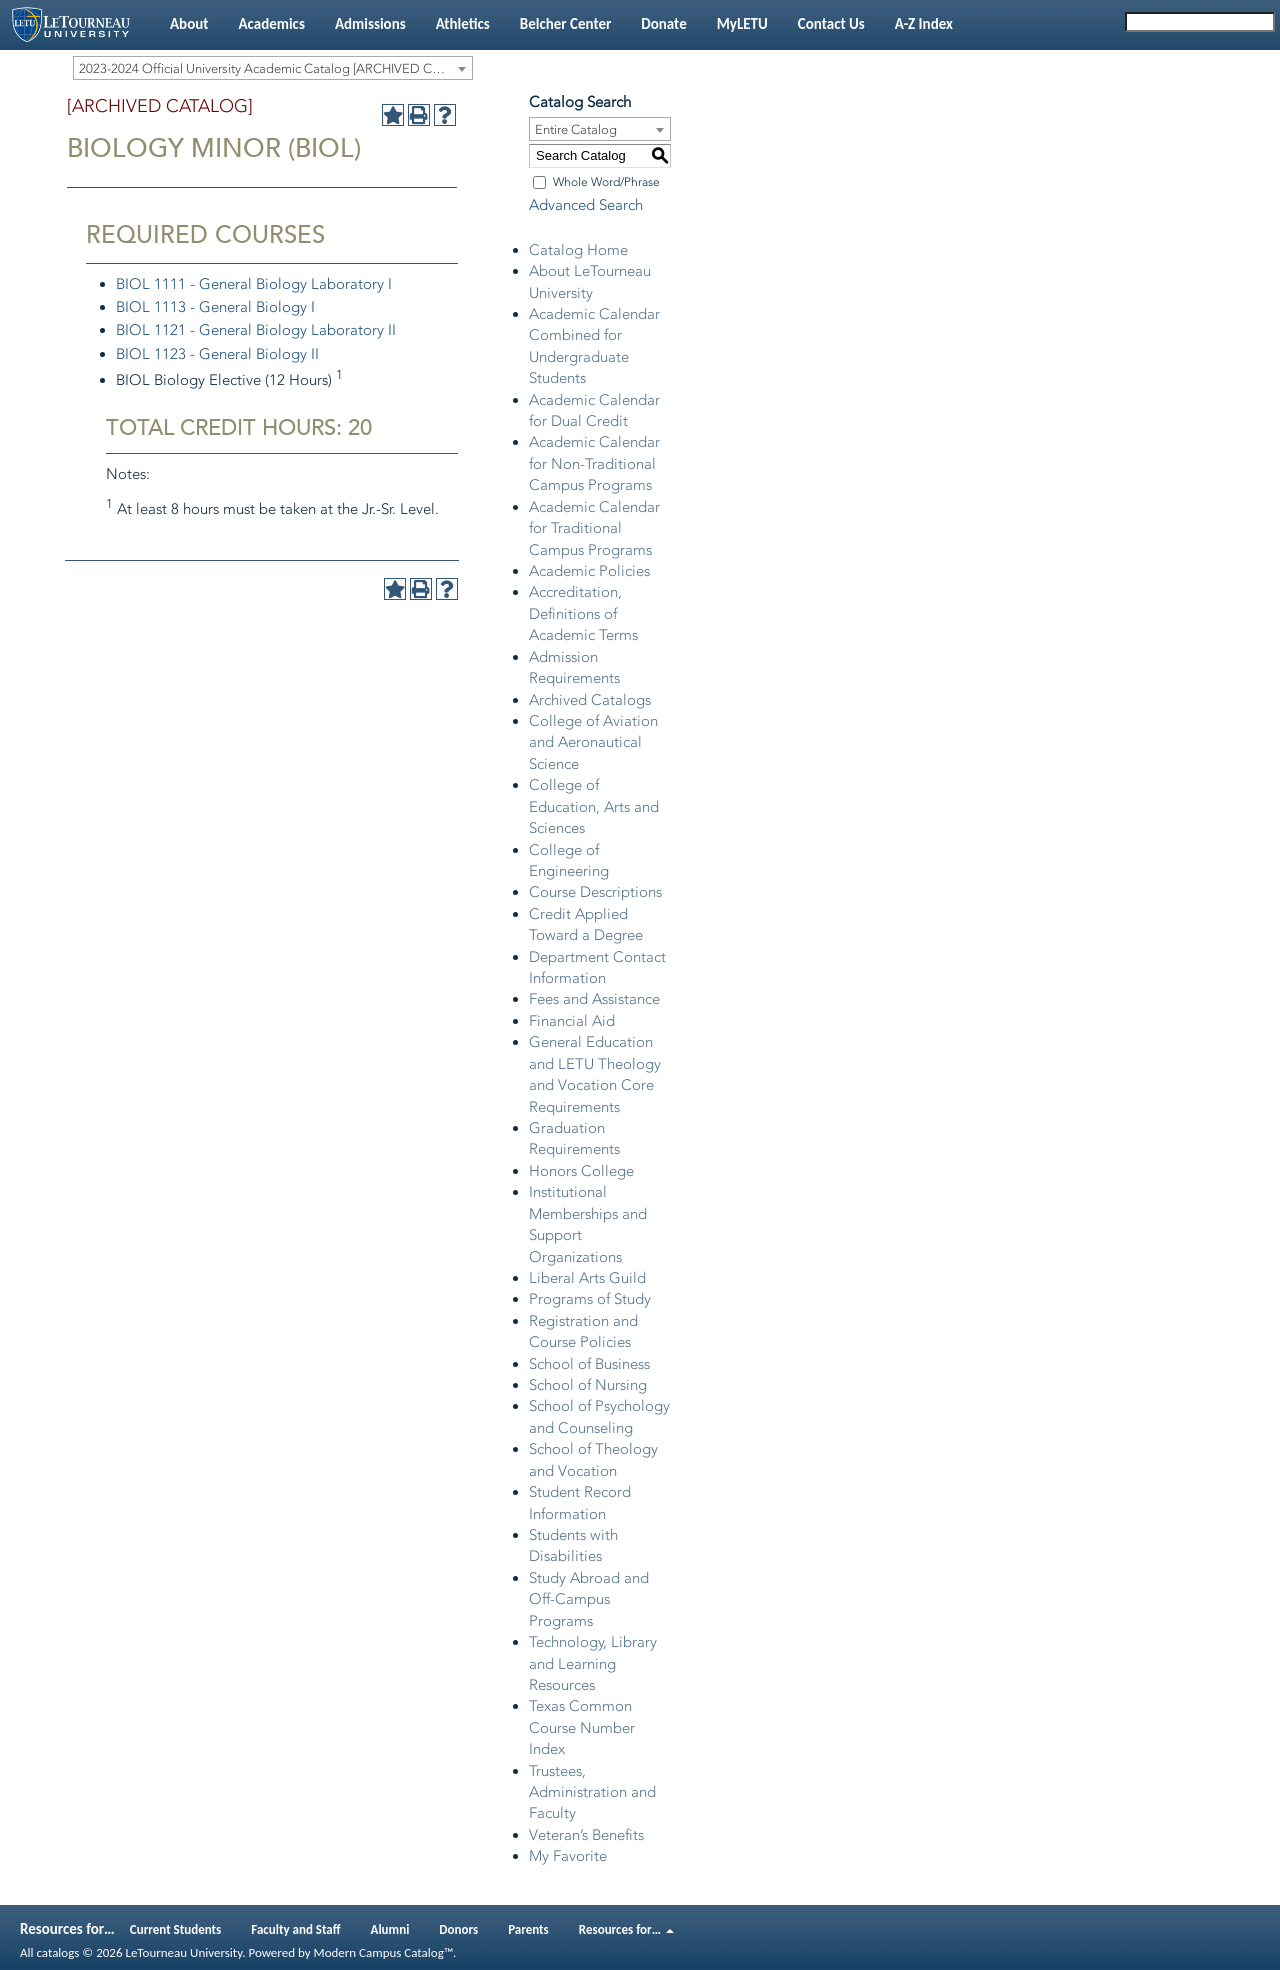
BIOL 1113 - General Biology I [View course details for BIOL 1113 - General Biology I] (215, 307)
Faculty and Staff (295, 1929)
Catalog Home (578, 250)
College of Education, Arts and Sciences (594, 806)
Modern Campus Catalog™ (383, 1952)
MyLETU (742, 24)
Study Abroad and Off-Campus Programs (589, 1599)
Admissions (370, 24)
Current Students (176, 1929)
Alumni (390, 1929)
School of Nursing (588, 1385)
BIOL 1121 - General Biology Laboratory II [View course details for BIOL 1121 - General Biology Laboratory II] (256, 330)
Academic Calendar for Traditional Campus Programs (594, 528)
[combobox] (273, 68)
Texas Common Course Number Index (582, 1727)
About (189, 24)
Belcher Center (566, 24)
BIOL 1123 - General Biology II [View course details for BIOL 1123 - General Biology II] (217, 354)
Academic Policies (589, 571)
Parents (528, 1929)
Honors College (581, 1171)
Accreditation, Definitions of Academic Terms (583, 613)
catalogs (57, 1952)
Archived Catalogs (590, 700)
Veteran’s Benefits (586, 1835)
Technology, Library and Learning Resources (593, 1663)
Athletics (463, 24)
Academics (271, 24)
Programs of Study (590, 1299)
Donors (458, 1929)
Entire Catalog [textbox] (576, 129)
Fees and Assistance (594, 999)
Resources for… (626, 1929)
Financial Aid (572, 1021)
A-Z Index (924, 24)
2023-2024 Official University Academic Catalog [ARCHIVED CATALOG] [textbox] (275, 68)
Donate (663, 24)
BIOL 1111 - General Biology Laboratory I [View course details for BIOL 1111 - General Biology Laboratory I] (254, 284)
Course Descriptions (595, 892)
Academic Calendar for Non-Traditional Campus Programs (594, 463)
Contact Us (831, 24)
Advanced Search (586, 205)
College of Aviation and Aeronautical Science (593, 742)
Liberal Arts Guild (587, 1278)
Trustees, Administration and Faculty (592, 1792)
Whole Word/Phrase (606, 182)
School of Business (589, 1364)
